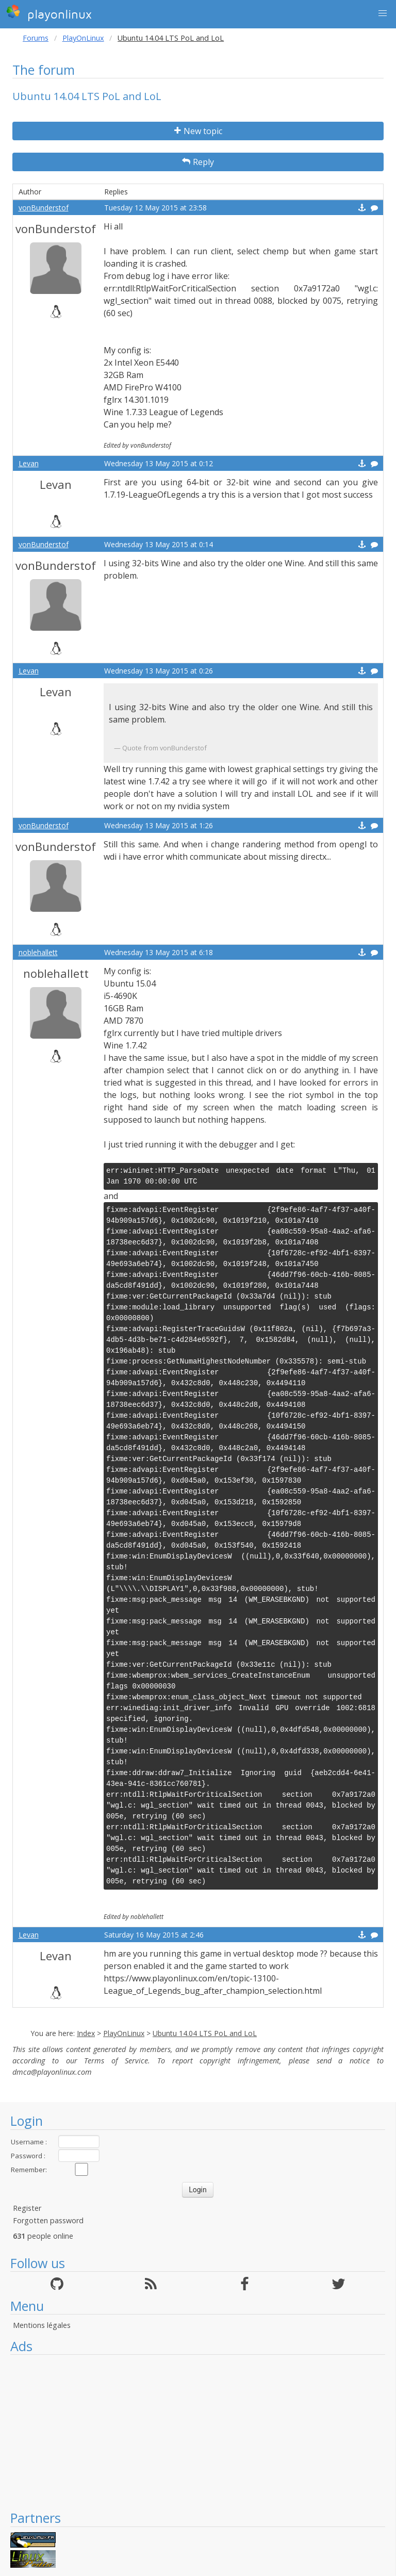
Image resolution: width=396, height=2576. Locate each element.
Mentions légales (42, 2325)
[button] (382, 13)
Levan (29, 463)
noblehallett (38, 952)
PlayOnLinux (83, 38)
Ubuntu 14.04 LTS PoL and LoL (205, 2033)
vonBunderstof (44, 207)
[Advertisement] (197, 2432)
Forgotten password (48, 2220)
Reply (198, 162)
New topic (198, 131)
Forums (35, 38)
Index (86, 2033)
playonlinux (49, 13)
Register (27, 2208)
